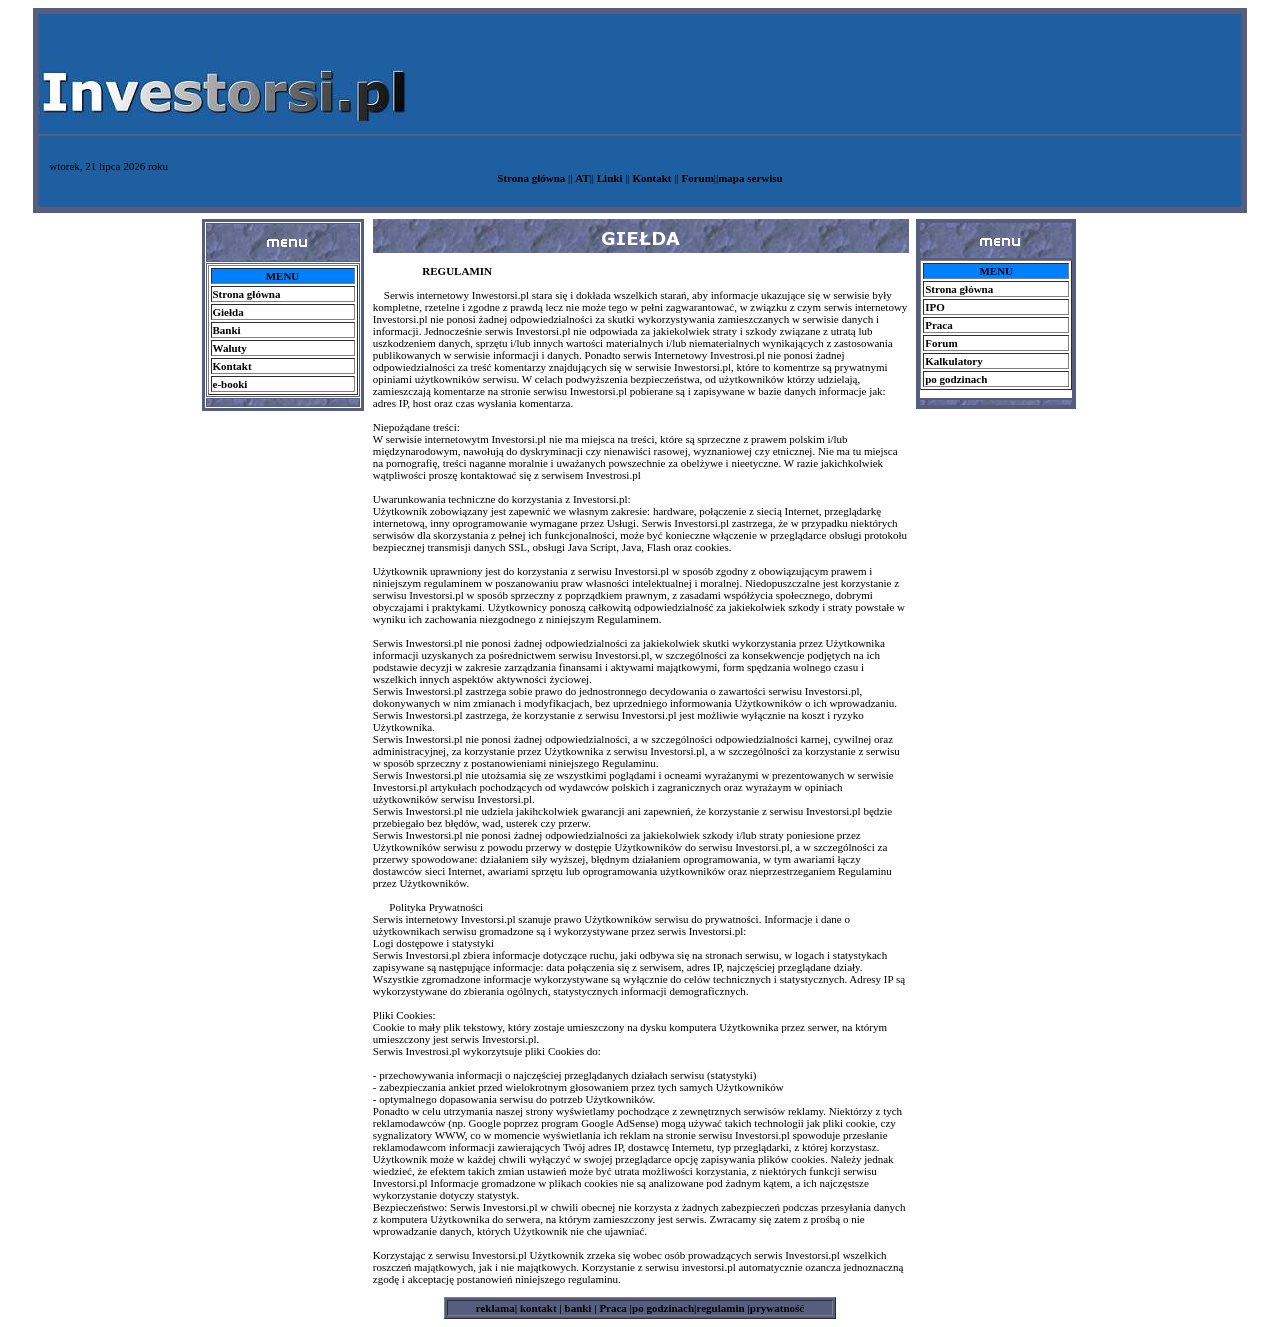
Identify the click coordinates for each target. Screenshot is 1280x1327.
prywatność (777, 1308)
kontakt (536, 1308)
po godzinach (663, 1308)
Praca (614, 1308)
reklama (495, 1308)
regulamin (722, 1308)
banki (577, 1308)
